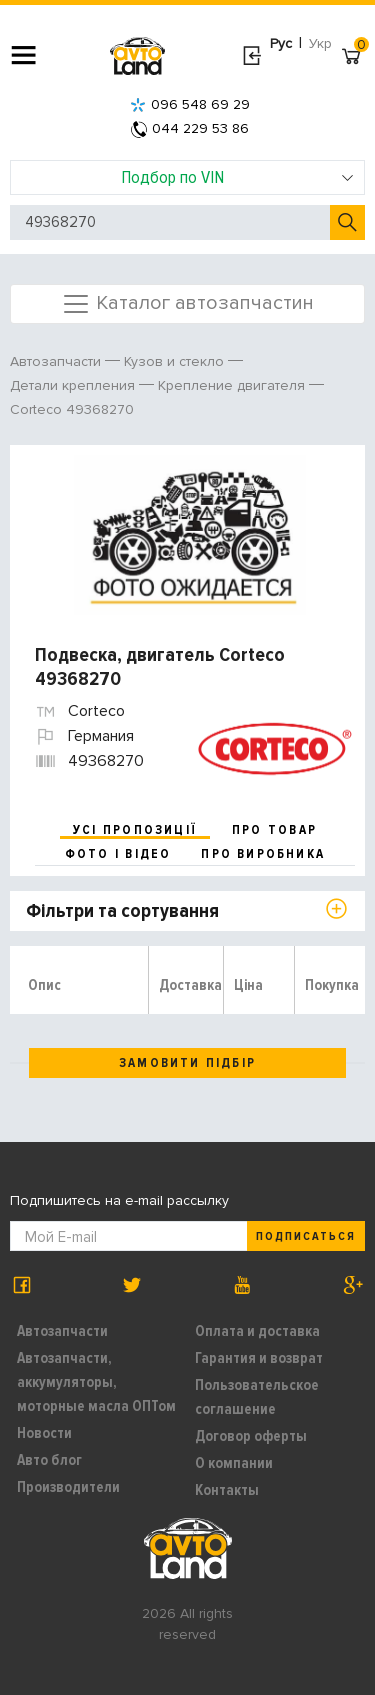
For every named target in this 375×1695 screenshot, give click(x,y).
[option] (190, 535)
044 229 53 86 (190, 128)
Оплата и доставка (257, 1331)
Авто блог (49, 1460)
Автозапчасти (62, 1331)
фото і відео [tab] (118, 854)
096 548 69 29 (190, 104)
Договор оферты (251, 1436)
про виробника (263, 854)
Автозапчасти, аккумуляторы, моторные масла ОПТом (96, 1382)
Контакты (227, 1490)
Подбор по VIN (237, 177)
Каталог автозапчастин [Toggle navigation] (187, 304)
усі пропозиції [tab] (135, 830)
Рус (281, 43)
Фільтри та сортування (122, 911)
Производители (68, 1487)
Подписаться (306, 1236)
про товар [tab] (274, 830)
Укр (320, 43)
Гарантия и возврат (259, 1358)
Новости (44, 1433)
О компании (234, 1463)
